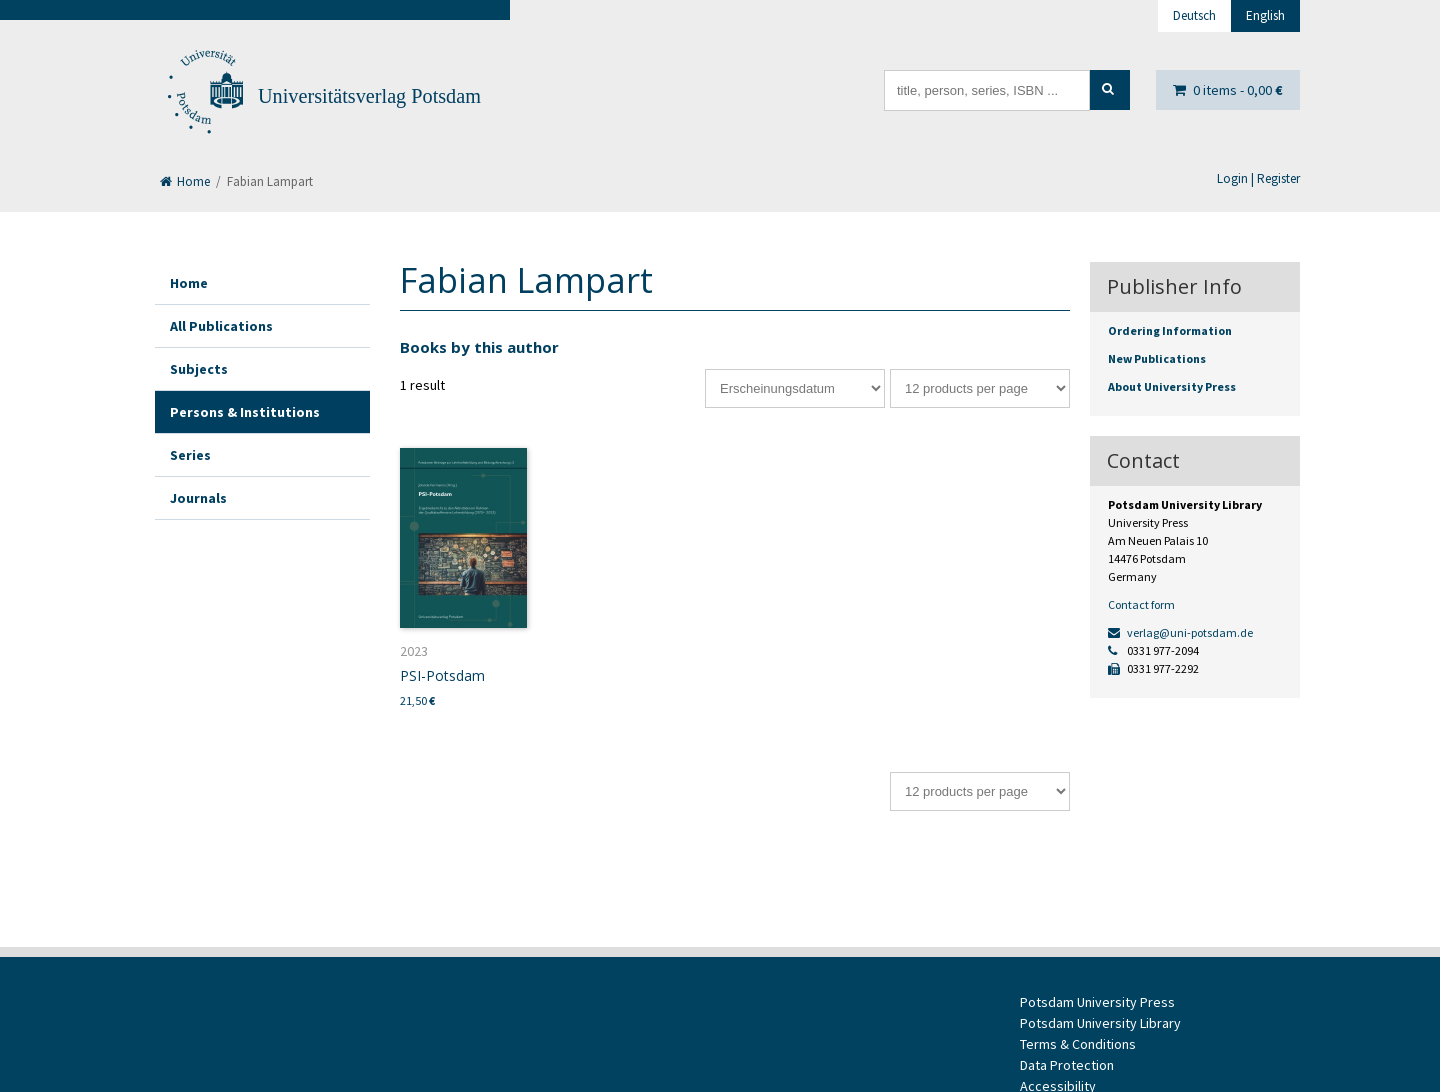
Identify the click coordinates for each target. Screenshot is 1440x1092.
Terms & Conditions (1078, 1044)
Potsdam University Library (1100, 1023)
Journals (198, 498)
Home (185, 181)
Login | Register (1258, 178)
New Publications (1157, 358)
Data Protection (1067, 1065)
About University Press (1172, 386)
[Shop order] (795, 388)
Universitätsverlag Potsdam (369, 96)
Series (190, 455)
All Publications (221, 326)
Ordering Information (1170, 330)
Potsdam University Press (1097, 1002)
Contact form (1141, 604)
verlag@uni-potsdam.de (1180, 632)
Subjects (199, 369)
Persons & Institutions (245, 412)
